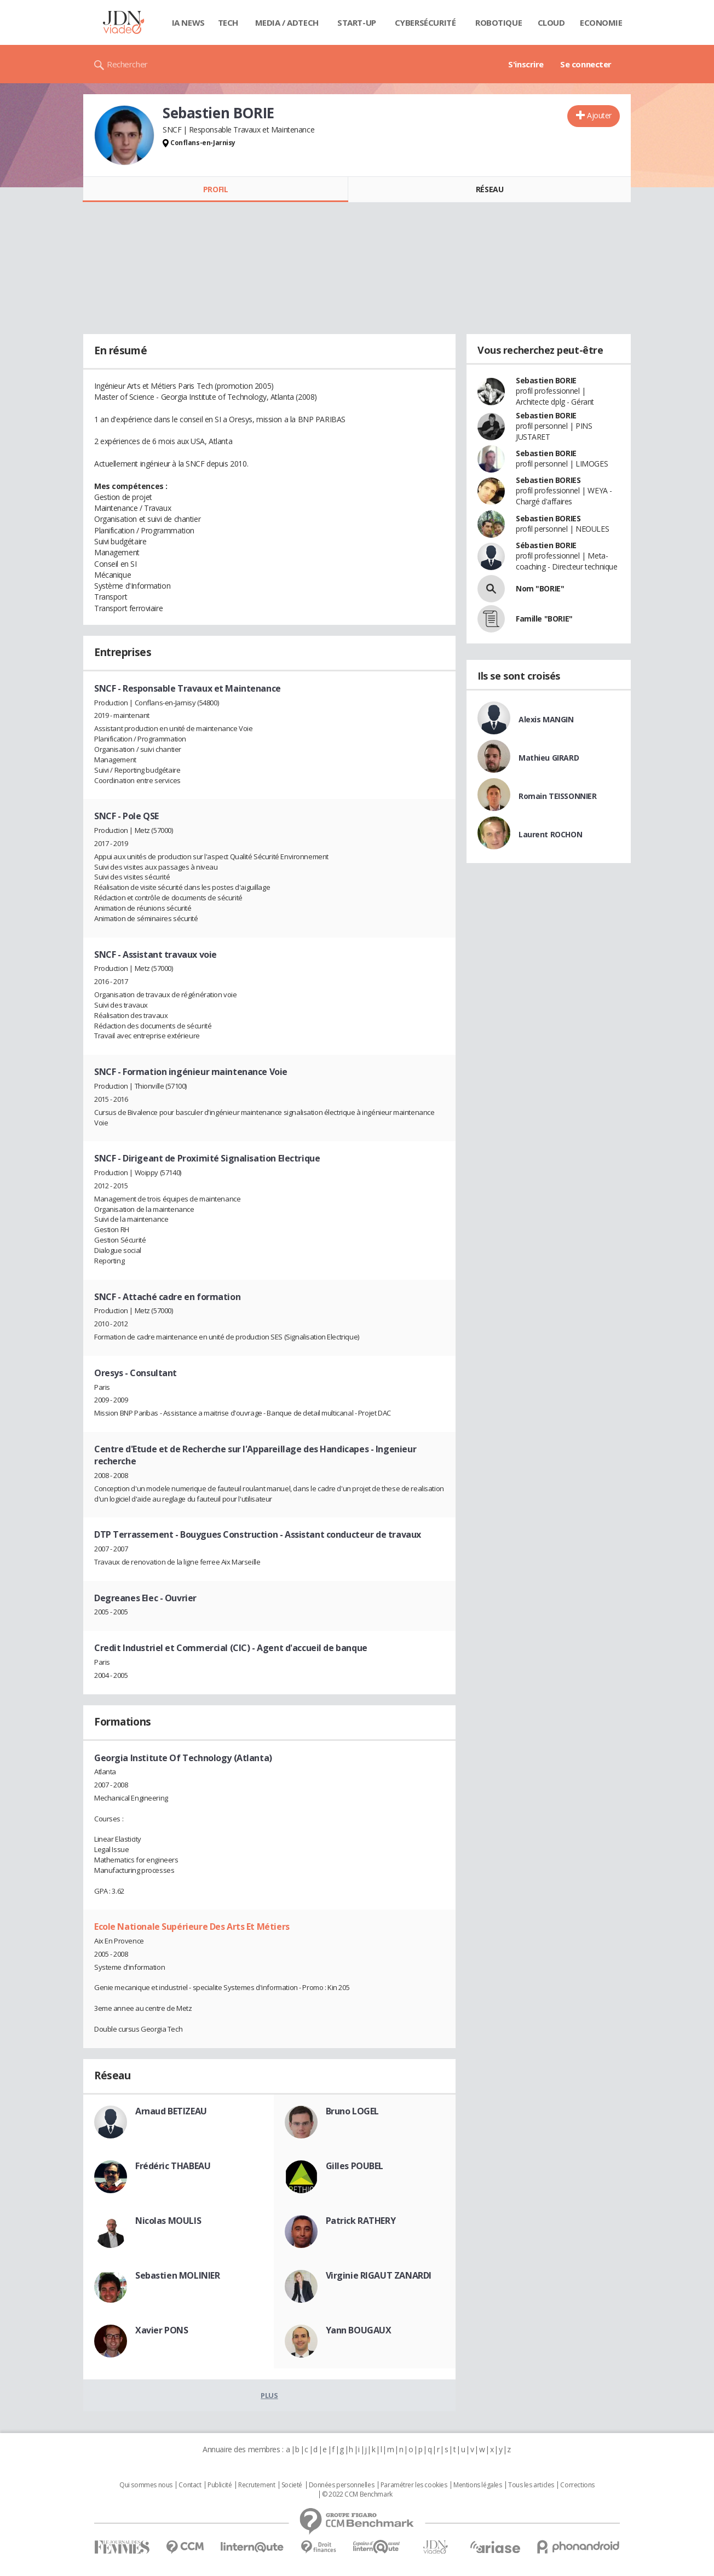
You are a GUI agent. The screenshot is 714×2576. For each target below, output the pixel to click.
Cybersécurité (425, 22)
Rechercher (127, 64)
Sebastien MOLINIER (177, 2275)
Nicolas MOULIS (168, 2221)
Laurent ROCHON (550, 834)
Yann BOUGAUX (358, 2330)
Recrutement (256, 2485)
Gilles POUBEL (355, 2166)
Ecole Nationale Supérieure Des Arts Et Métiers (192, 1927)
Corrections (577, 2485)
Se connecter (586, 64)
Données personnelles (342, 2485)
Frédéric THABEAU (172, 2166)
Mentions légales (477, 2485)
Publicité (220, 2485)
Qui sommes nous (145, 2485)
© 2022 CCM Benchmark (357, 2494)
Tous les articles (531, 2485)
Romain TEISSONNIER (557, 796)
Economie (601, 22)
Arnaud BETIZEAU (171, 2111)
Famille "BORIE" (544, 618)
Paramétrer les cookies (414, 2485)
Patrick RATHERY (361, 2221)
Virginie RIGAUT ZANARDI (378, 2275)
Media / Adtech (287, 22)
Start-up (356, 22)
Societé (291, 2485)
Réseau (489, 189)
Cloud (551, 22)
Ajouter (599, 115)
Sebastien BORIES (548, 480)
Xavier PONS (161, 2330)
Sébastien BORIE (546, 545)
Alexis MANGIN (546, 719)
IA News (188, 22)
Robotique (498, 22)
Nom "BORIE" (540, 588)
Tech (228, 22)
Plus (269, 2395)
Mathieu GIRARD (549, 757)
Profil (215, 189)
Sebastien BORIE (546, 380)
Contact (189, 2485)
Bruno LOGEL (352, 2111)
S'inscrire (526, 64)
